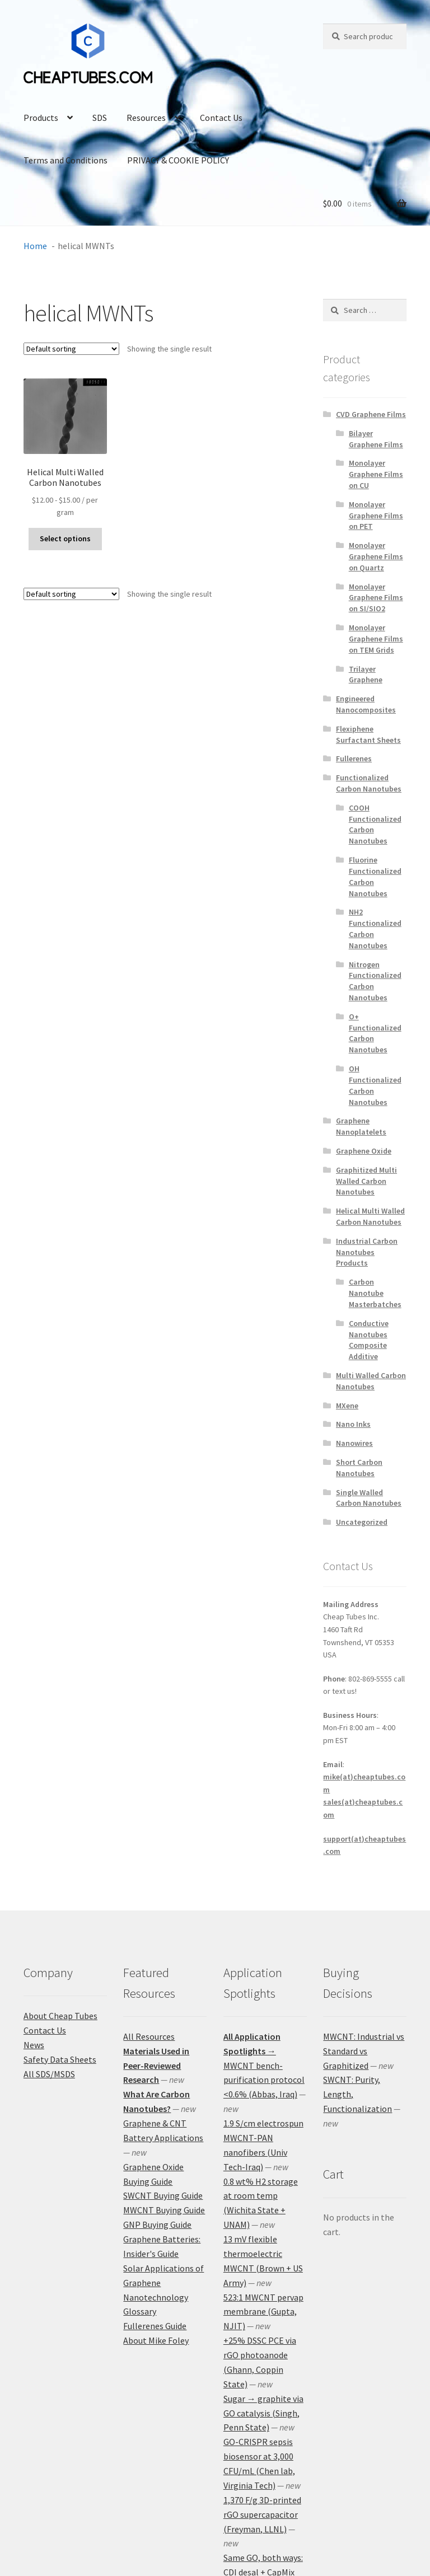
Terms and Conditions (66, 160)
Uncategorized (361, 1522)
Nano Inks (353, 1424)
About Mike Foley (156, 2340)
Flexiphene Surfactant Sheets (368, 734)
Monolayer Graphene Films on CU (376, 474)
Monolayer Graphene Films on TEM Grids (376, 638)
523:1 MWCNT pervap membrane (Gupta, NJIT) (263, 2312)
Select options (65, 538)
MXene (347, 1406)
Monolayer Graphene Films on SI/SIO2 (376, 598)
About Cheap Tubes (60, 2015)
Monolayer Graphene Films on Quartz (376, 556)
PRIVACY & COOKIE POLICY (178, 160)
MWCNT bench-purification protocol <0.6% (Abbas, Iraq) (264, 2080)
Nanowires (354, 1443)
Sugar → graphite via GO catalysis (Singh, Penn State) (263, 2413)
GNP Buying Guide (157, 2224)
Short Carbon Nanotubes (359, 1467)
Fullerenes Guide (154, 2325)
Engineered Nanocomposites (366, 704)
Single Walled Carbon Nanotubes (368, 1498)
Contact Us (221, 117)
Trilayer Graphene (365, 674)
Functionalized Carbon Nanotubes (368, 783)
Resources (146, 117)
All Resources (149, 2036)
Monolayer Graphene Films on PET (376, 515)
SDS (99, 117)
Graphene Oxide (363, 1151)
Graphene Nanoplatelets (361, 1126)
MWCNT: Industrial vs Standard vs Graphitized (363, 2051)
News (34, 2044)
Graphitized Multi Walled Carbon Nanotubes (366, 1181)
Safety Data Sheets (60, 2059)
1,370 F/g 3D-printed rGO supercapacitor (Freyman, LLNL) (262, 2514)
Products (41, 117)
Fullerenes (354, 758)
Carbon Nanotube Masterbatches (375, 1293)
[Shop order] (71, 349)
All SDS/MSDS (49, 2073)
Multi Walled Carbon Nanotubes (371, 1381)
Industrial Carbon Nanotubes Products (367, 1252)
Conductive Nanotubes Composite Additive (369, 1339)
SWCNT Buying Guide (163, 2195)
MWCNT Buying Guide (164, 2210)
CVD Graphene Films (371, 414)
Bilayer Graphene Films (376, 438)
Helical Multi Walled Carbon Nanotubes (370, 1216)
